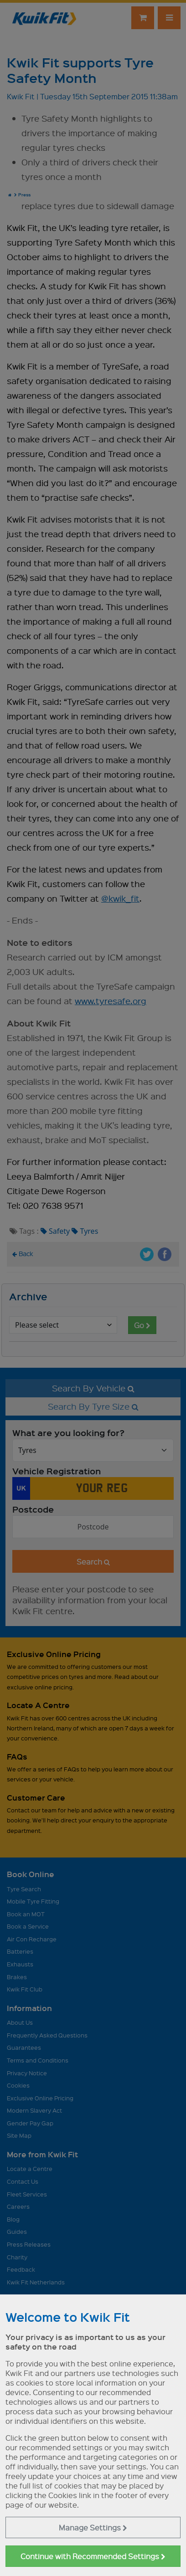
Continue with (93, 2556)
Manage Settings (93, 2527)
